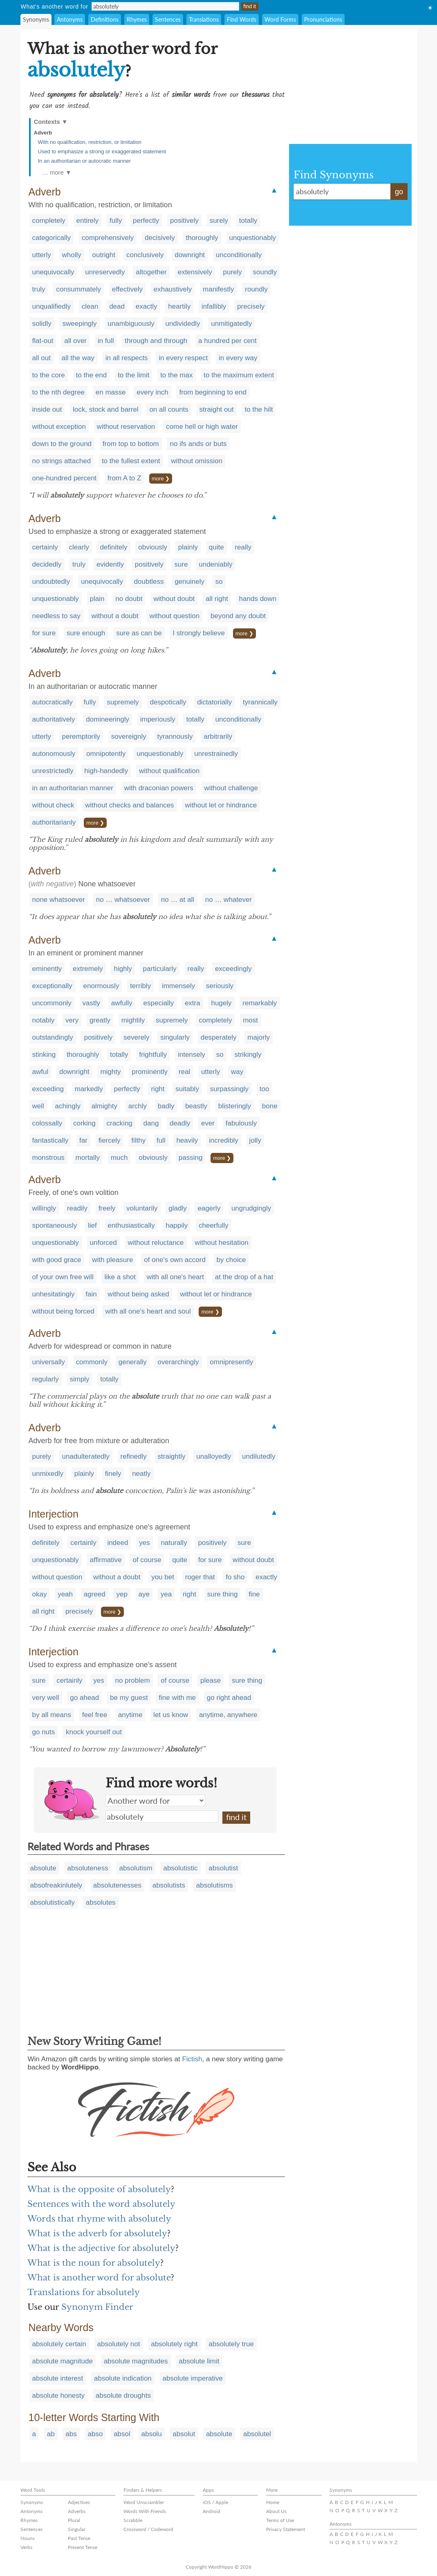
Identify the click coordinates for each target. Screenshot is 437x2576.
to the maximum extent (239, 375)
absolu (151, 2434)
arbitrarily (218, 736)
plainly (188, 547)
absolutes (101, 1902)
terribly (140, 986)
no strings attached (61, 461)
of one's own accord (175, 1260)
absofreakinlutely (56, 1885)
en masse (111, 392)
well (38, 1106)
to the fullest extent (131, 461)
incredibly (223, 1140)
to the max (176, 375)
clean (90, 306)
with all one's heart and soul (147, 1311)
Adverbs (76, 2511)
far (83, 1140)
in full (106, 341)
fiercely (110, 1140)
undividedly (182, 323)
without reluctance (156, 1243)
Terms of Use (280, 2520)
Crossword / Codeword (148, 2529)
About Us (276, 2511)
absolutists (168, 1885)
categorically (51, 238)
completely (48, 220)
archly (137, 1106)
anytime (130, 1715)
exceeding (48, 1089)
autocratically (52, 702)
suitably (187, 1089)
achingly (68, 1106)
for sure (44, 633)
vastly (91, 1003)
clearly (79, 547)
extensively (195, 272)
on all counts (168, 409)
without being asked (138, 1294)
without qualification (169, 771)
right (157, 1089)
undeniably (215, 564)
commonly (92, 1362)
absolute (43, 1868)
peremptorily (81, 736)
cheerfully (214, 1225)
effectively (127, 289)
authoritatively (53, 719)
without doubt (174, 599)
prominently (150, 1072)
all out (41, 358)
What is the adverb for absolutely (97, 2233)
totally (248, 220)
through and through (156, 341)
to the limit (133, 375)
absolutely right (174, 2344)
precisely (250, 306)
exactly (146, 306)
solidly (42, 323)
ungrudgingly (251, 1208)
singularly (175, 1037)
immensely (178, 986)
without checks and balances (129, 805)
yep (121, 1594)
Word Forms (280, 19)
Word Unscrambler (143, 2502)
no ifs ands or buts (198, 444)
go (399, 192)
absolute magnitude (62, 2361)
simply (79, 1379)
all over (75, 341)
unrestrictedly (53, 771)
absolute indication (123, 2378)
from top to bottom (131, 444)
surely (219, 220)
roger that (200, 1577)
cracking (119, 1123)
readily (77, 1208)
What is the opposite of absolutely (99, 2189)
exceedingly (233, 969)
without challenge (231, 788)
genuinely (189, 581)
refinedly (134, 1456)
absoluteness (87, 1868)
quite (216, 547)
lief (92, 1225)
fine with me (177, 1698)
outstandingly (52, 1037)
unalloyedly (213, 1456)
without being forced (63, 1311)
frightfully (153, 1054)
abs (70, 2434)
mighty (110, 1072)
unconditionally (239, 255)
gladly (177, 1208)
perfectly (146, 220)
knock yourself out (94, 1732)
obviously (152, 547)
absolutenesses (117, 1885)
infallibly (214, 306)
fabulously (241, 1123)
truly (38, 289)
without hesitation (221, 1243)
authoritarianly (54, 822)
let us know (170, 1715)
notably (43, 1020)
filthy (138, 1140)
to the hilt (258, 409)
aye (144, 1594)
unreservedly (105, 272)
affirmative (106, 1560)
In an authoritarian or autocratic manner (84, 161)
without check (53, 805)
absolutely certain (59, 2344)
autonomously (54, 754)
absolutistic (180, 1868)
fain (90, 1294)
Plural (74, 2520)
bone (270, 1106)
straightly (172, 1456)
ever (208, 1123)
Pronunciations (323, 19)
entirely (87, 220)
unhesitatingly (53, 1294)
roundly (256, 289)
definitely (113, 547)
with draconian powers (158, 788)
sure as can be (139, 633)
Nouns (27, 2538)
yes (144, 1543)
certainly (45, 547)
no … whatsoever (123, 900)
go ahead (84, 1698)
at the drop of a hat (244, 1277)
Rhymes (137, 19)
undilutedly (258, 1456)
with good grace (56, 1260)
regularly (45, 1379)
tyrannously (175, 736)
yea (166, 1594)
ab (51, 2434)
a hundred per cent (227, 341)
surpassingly (229, 1089)
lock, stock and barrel (106, 409)
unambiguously (131, 323)
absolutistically (52, 1902)
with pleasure (112, 1260)
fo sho (235, 1577)
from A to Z (124, 478)
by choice (231, 1260)
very (71, 1020)
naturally (174, 1543)
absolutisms (214, 1885)
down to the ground (62, 444)
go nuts (43, 1732)
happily (177, 1225)
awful (40, 1072)
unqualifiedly (51, 306)
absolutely (161, 1816)
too (264, 1089)
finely (113, 1473)
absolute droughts (123, 2395)
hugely (221, 1003)
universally (48, 1362)
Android (211, 2511)
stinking (44, 1054)
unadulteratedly (86, 1456)
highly (123, 969)
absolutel (257, 2434)
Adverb (43, 133)
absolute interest (57, 2378)
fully (116, 220)
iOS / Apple (215, 2502)
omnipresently (231, 1362)
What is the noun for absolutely (93, 2263)
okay (39, 1594)
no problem (132, 1680)
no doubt (128, 599)
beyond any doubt (238, 616)
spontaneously (54, 1225)
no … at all (177, 900)
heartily (179, 306)
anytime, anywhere (228, 1715)
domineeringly (107, 719)
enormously (101, 986)
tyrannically (260, 702)
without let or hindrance (221, 805)
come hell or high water (202, 426)
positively (184, 220)
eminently (47, 969)
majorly (258, 1037)
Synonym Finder (97, 2307)
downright (190, 255)
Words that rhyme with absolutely (99, 2219)
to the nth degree (58, 392)
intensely (191, 1054)
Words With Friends (144, 2511)
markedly (89, 1089)
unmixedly (48, 1473)
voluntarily (142, 1208)
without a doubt (114, 616)
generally (133, 1362)
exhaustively (173, 289)
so (219, 581)
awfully (121, 1003)
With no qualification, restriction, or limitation (90, 142)
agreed (94, 1594)
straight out (216, 409)
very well (45, 1698)
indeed (117, 1543)
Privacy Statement (285, 2529)
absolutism (135, 1868)
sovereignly (128, 736)
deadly (180, 1123)
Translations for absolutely (83, 2292)
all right (217, 599)
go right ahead (229, 1698)
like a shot (120, 1277)
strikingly (247, 1054)
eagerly (208, 1208)
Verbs (26, 2547)
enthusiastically (131, 1225)
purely (232, 272)
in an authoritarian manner (72, 788)
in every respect (183, 358)
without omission (196, 461)
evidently (110, 564)
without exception (59, 426)
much (119, 1157)
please (210, 1680)
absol (122, 2434)
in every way (238, 358)
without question (174, 616)
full (161, 1140)
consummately (78, 289)
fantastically (50, 1140)
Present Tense (82, 2547)
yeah (65, 1594)
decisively (160, 238)
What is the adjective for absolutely (101, 2248)
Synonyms (36, 19)
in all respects (126, 358)
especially (158, 1003)
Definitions (105, 19)
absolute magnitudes (136, 2361)
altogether (151, 272)
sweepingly (79, 323)
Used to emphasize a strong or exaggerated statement (102, 151)
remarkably (259, 1003)
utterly (41, 255)
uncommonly (52, 1003)
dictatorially (214, 702)
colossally (47, 1123)
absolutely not (118, 2344)
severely (136, 1037)
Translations (204, 19)
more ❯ (161, 478)
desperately (219, 1037)
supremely (123, 702)
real (184, 1072)
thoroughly (202, 238)
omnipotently (105, 754)
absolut (184, 2434)
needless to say (56, 616)
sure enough (86, 633)
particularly (160, 969)
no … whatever (228, 900)
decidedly (47, 564)
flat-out (43, 341)
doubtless (149, 581)
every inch (152, 392)
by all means (51, 1715)
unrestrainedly (216, 754)
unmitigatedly (231, 323)
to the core (48, 375)
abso (95, 2434)
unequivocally (53, 272)
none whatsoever (58, 900)
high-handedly (106, 771)
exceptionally (52, 986)
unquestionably (252, 238)
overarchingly (178, 1362)
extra (192, 1003)
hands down (258, 599)
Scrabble (132, 2520)
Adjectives (79, 2502)
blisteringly (234, 1106)
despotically (168, 702)
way (237, 1072)
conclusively (145, 255)
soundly (265, 272)
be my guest (129, 1698)
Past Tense (79, 2538)
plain (97, 599)
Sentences (168, 19)
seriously (219, 986)
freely (107, 1208)
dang (151, 1123)
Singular (76, 2529)
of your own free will (63, 1277)
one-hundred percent (64, 478)
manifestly (218, 289)
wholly (71, 255)
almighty (104, 1106)
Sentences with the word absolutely (101, 2204)
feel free (94, 1715)
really (243, 547)
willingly (44, 1208)
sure (181, 564)
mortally (88, 1157)
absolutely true (231, 2344)
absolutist (223, 1868)
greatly (100, 1020)
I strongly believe (199, 633)
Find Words (241, 19)
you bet (162, 1577)
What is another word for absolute (99, 2277)
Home (272, 2502)
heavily (187, 1140)
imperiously (157, 719)
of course (146, 1560)
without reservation (126, 426)
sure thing (222, 1594)
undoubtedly (51, 581)
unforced (103, 1243)
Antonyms (70, 19)
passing (191, 1157)
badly (166, 1106)
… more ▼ (57, 172)
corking (84, 1123)
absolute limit (199, 2361)
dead (117, 306)
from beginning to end (212, 392)
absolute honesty (58, 2395)
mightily (133, 1020)
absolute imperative (193, 2378)
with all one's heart (175, 1277)
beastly (196, 1106)
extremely (88, 969)
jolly (255, 1140)
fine (254, 1594)
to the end (91, 375)
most (250, 1020)
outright (104, 255)
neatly (141, 1473)
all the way (78, 358)
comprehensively (108, 238)
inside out (47, 409)
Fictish (192, 2059)
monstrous (48, 1157)
